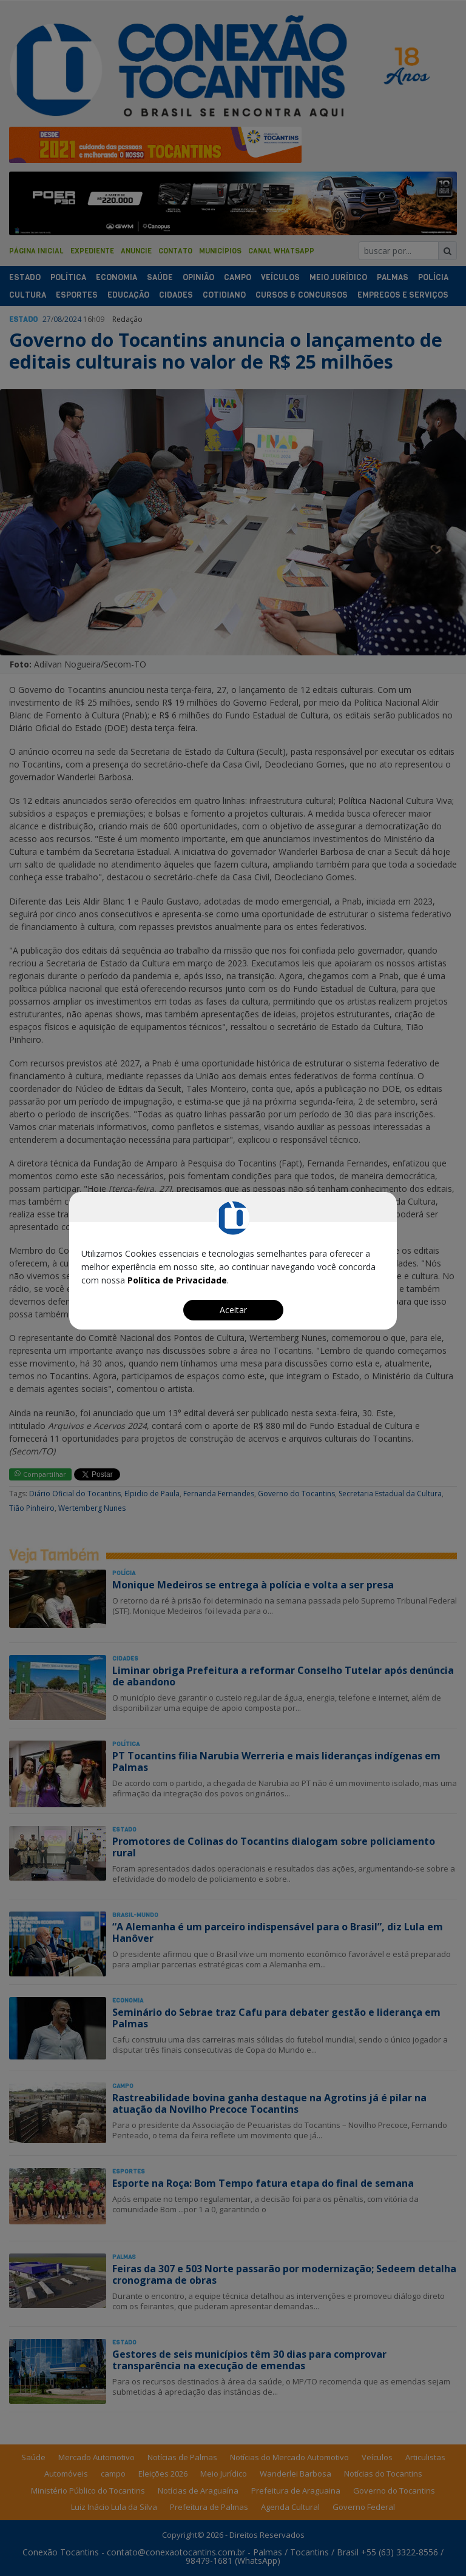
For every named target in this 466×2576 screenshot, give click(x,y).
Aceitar (233, 1310)
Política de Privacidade (177, 1280)
